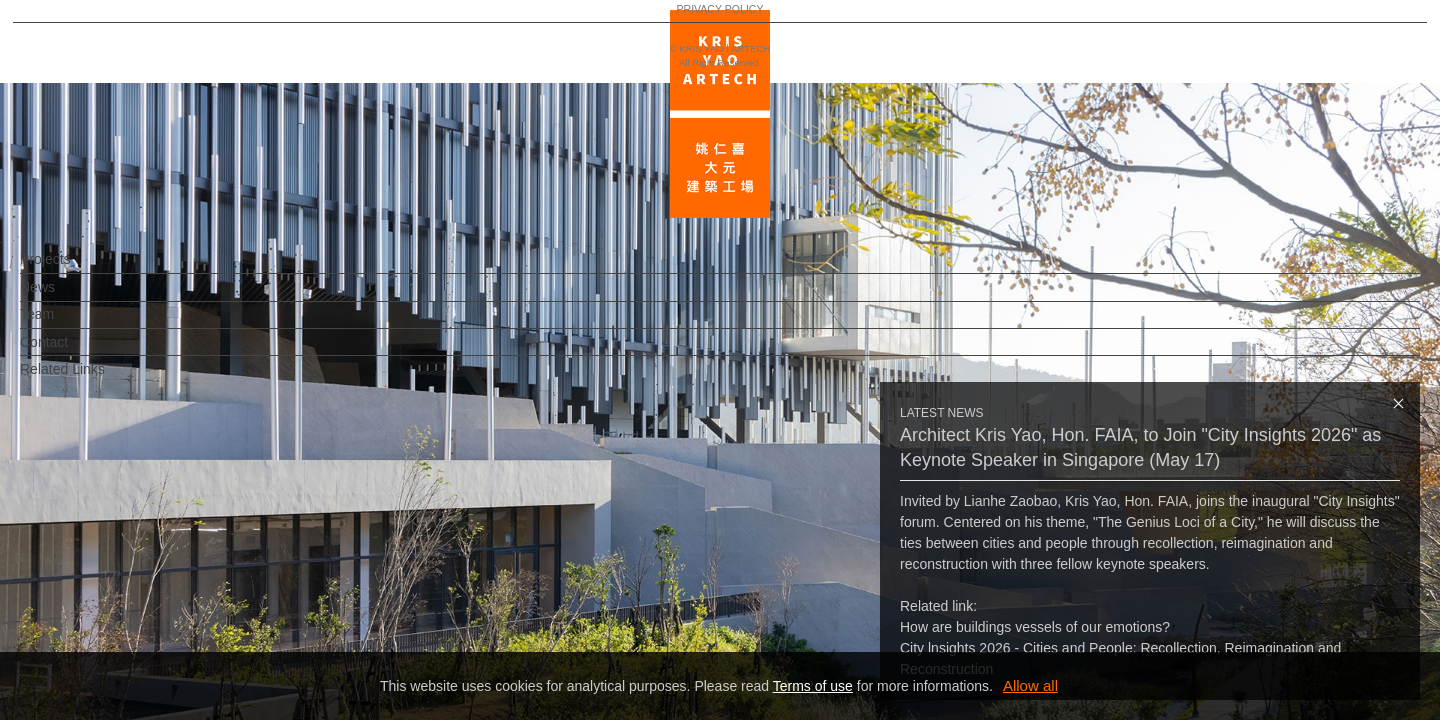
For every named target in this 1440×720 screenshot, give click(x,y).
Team (70, 324)
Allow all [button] (1030, 685)
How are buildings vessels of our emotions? (1035, 627)
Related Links (95, 379)
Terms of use (813, 686)
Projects (78, 269)
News (70, 297)
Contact (77, 352)
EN (136, 588)
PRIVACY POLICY (102, 646)
